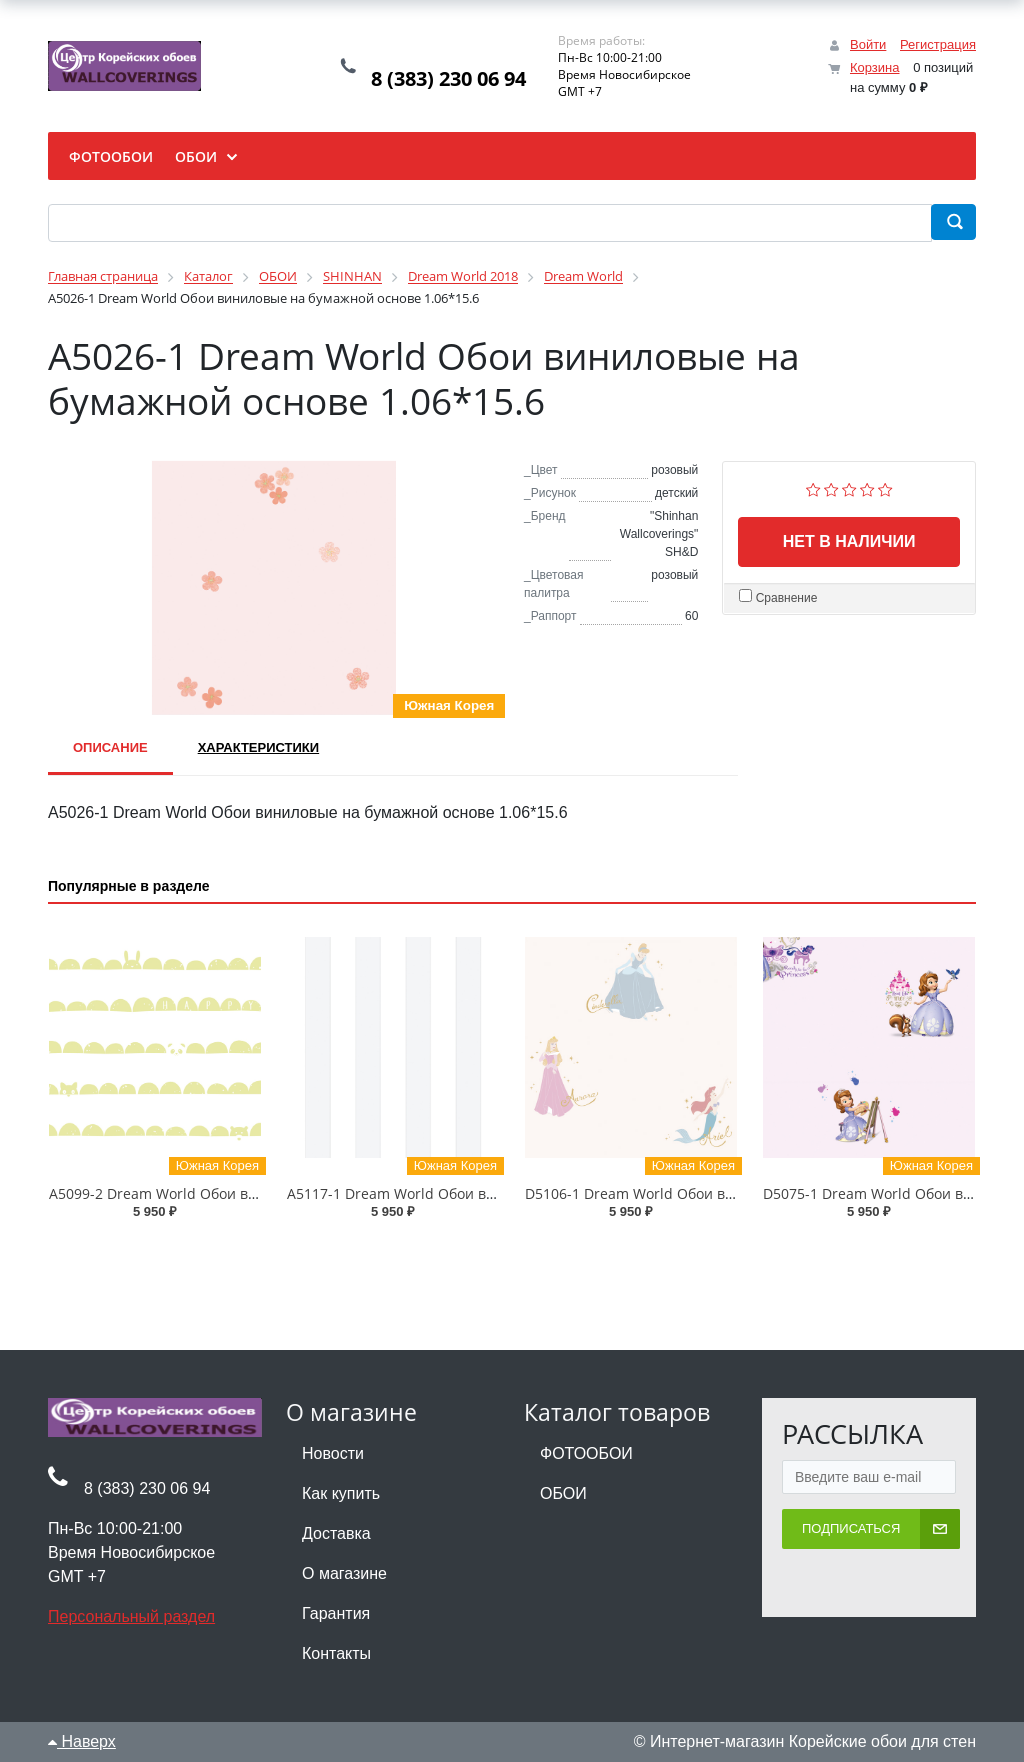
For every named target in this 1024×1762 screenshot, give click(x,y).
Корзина (875, 67)
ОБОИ (563, 1493)
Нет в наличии (849, 541)
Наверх (82, 1741)
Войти (868, 44)
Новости (333, 1453)
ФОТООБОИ (586, 1453)
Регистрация (938, 44)
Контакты (336, 1653)
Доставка (336, 1533)
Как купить (341, 1493)
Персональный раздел (131, 1616)
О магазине (344, 1573)
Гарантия (336, 1613)
